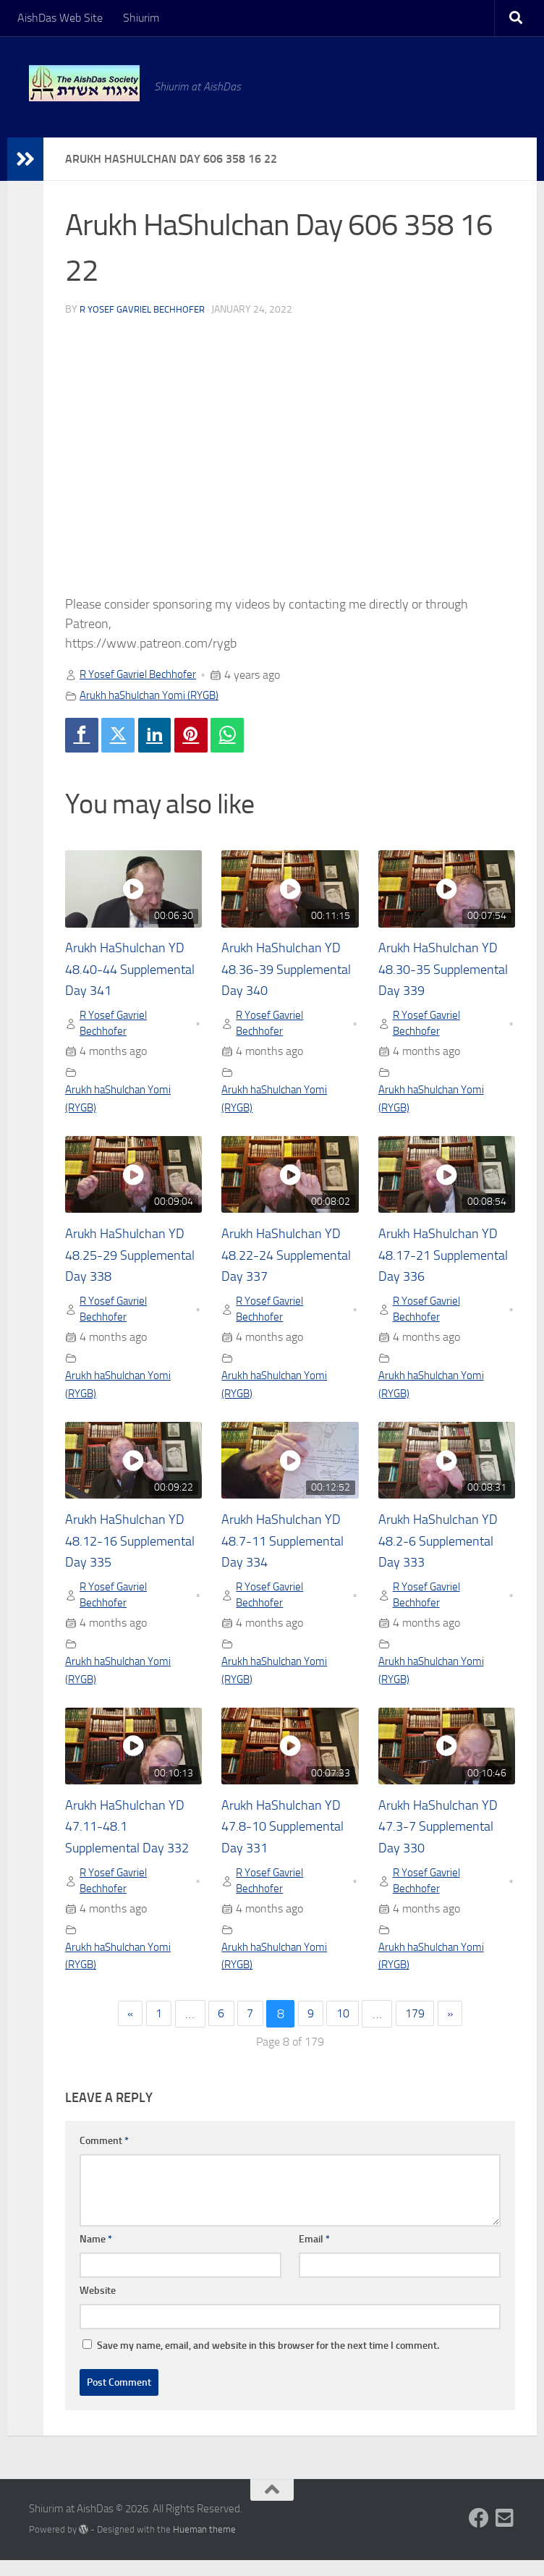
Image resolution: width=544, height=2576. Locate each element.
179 (422, 2030)
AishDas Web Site (60, 18)
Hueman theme (204, 2546)
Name (96, 2256)
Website (98, 2307)
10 (346, 2030)
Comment (104, 2157)
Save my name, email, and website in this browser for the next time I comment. (268, 2362)
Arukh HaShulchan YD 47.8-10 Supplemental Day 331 (289, 1839)
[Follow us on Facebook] (479, 2535)
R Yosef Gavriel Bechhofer (147, 309)
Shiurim (141, 18)
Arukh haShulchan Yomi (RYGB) (156, 695)
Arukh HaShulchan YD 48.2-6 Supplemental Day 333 (444, 1550)
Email (314, 2256)
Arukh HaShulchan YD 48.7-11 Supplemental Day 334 (289, 1550)
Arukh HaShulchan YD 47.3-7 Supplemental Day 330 (444, 1839)
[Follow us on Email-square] (505, 2535)
